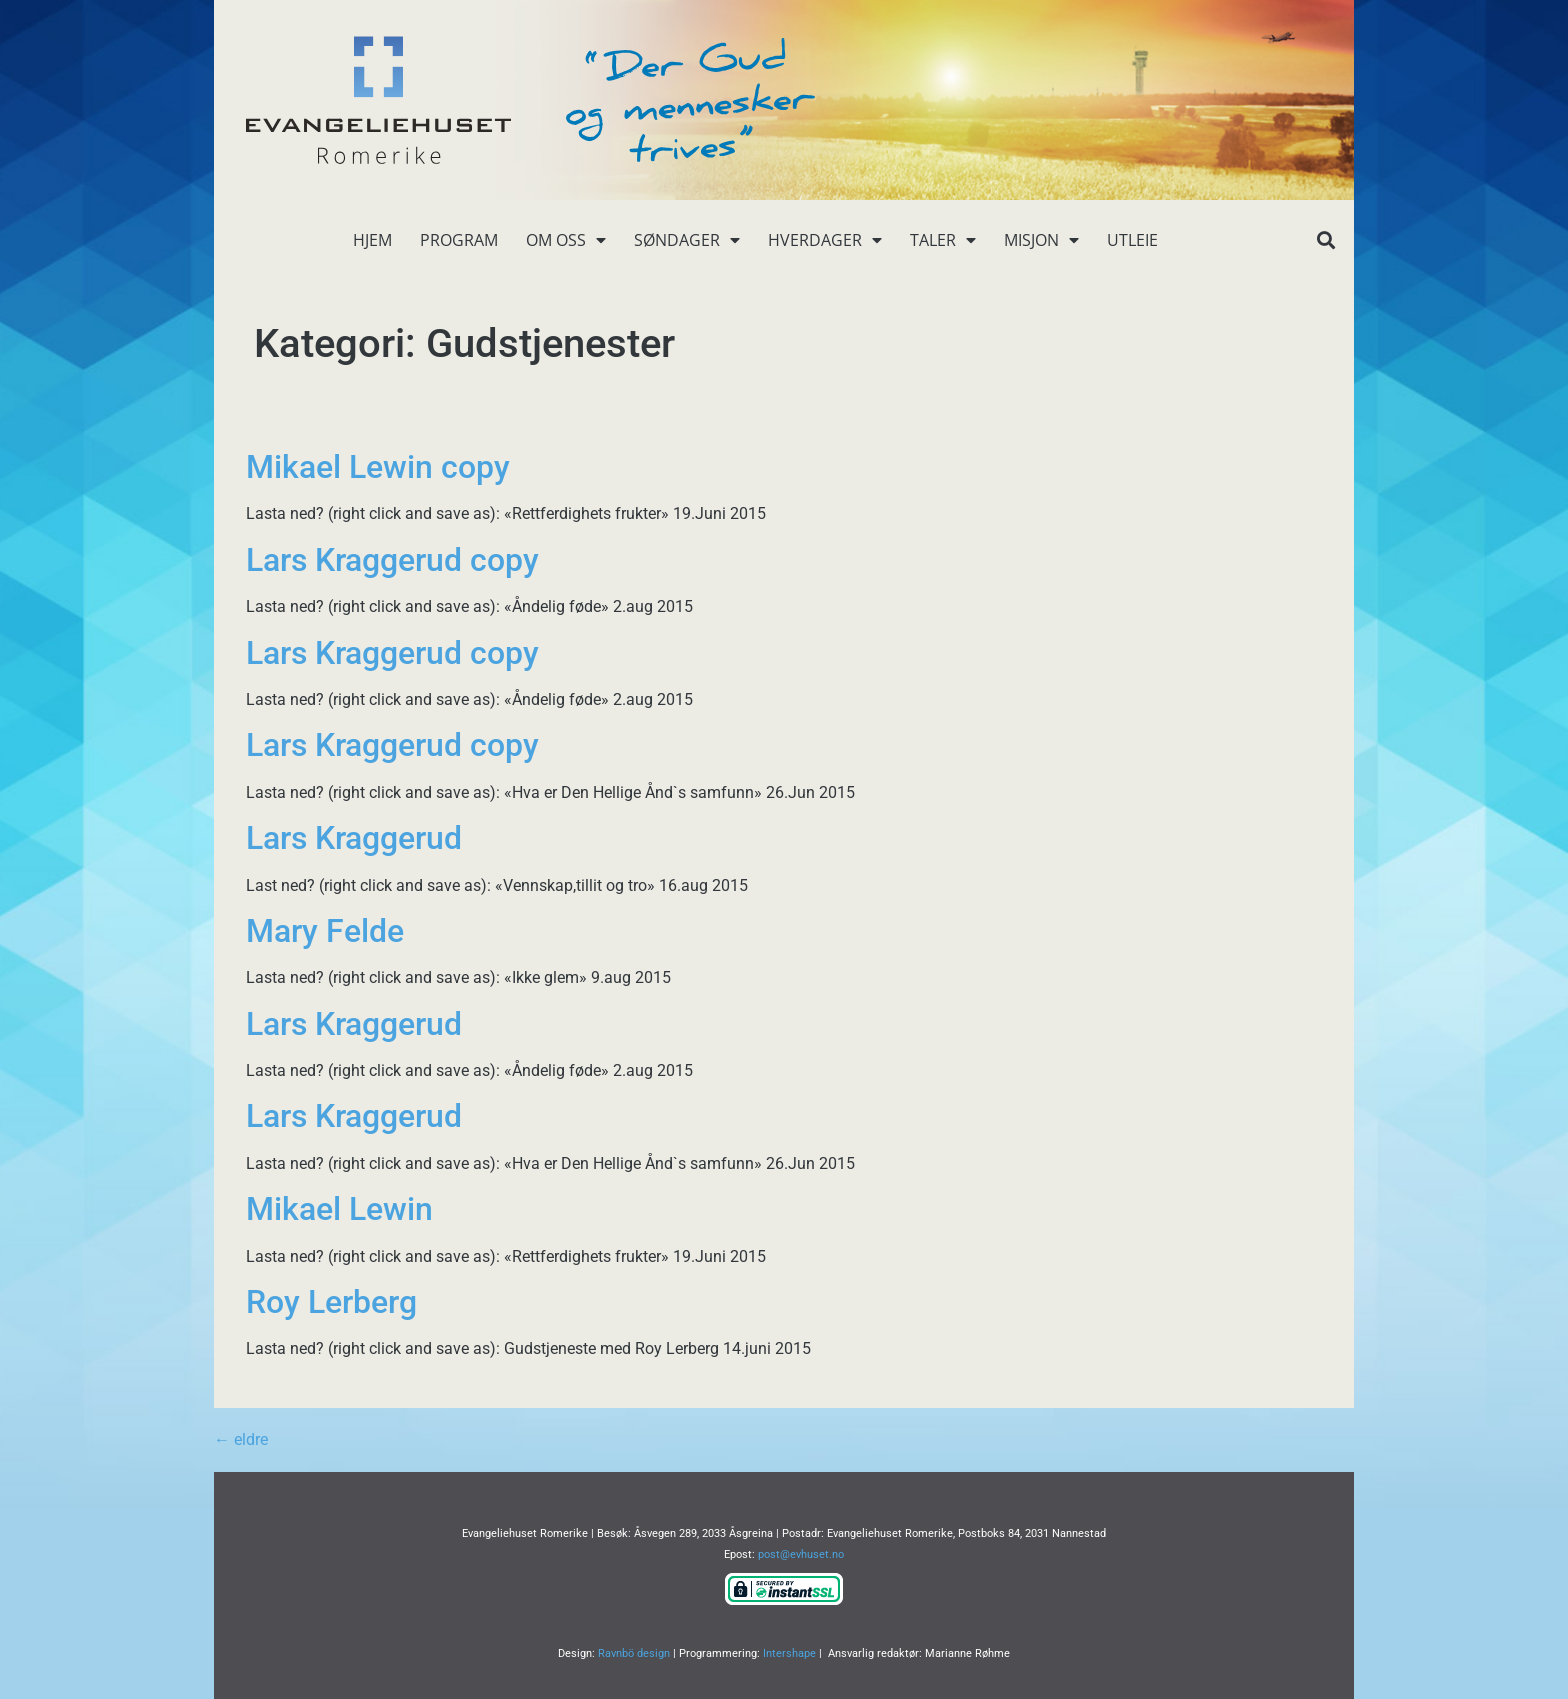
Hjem (372, 240)
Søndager (687, 240)
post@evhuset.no (801, 1554)
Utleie (1132, 240)
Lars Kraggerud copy (392, 560)
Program (459, 240)
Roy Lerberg (331, 1302)
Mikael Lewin (339, 1209)
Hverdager (825, 240)
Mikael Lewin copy (378, 467)
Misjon (1041, 240)
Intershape (789, 1653)
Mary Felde (325, 931)
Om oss (566, 240)
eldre (241, 1439)
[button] (1325, 240)
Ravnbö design (634, 1653)
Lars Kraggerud (354, 838)
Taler (943, 240)
